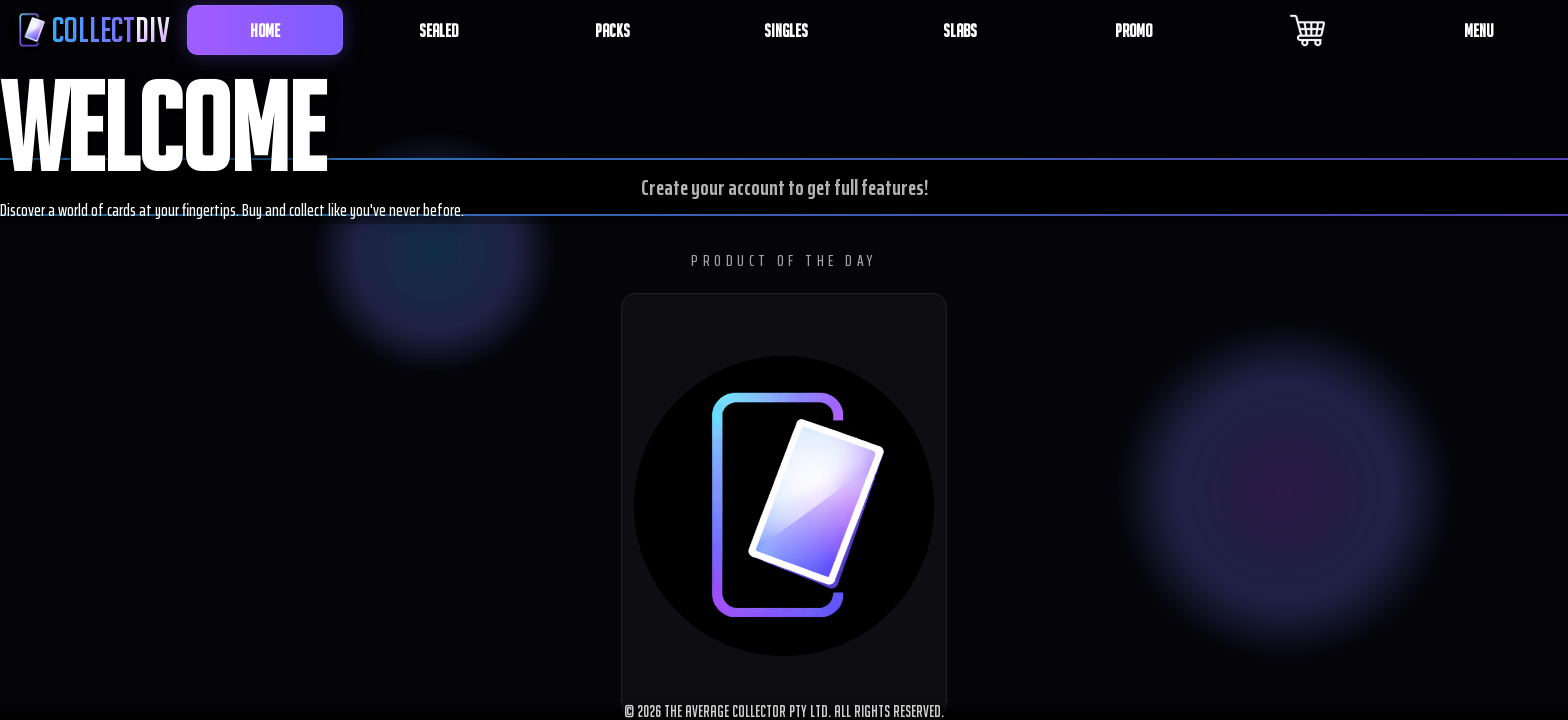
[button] (784, 506)
